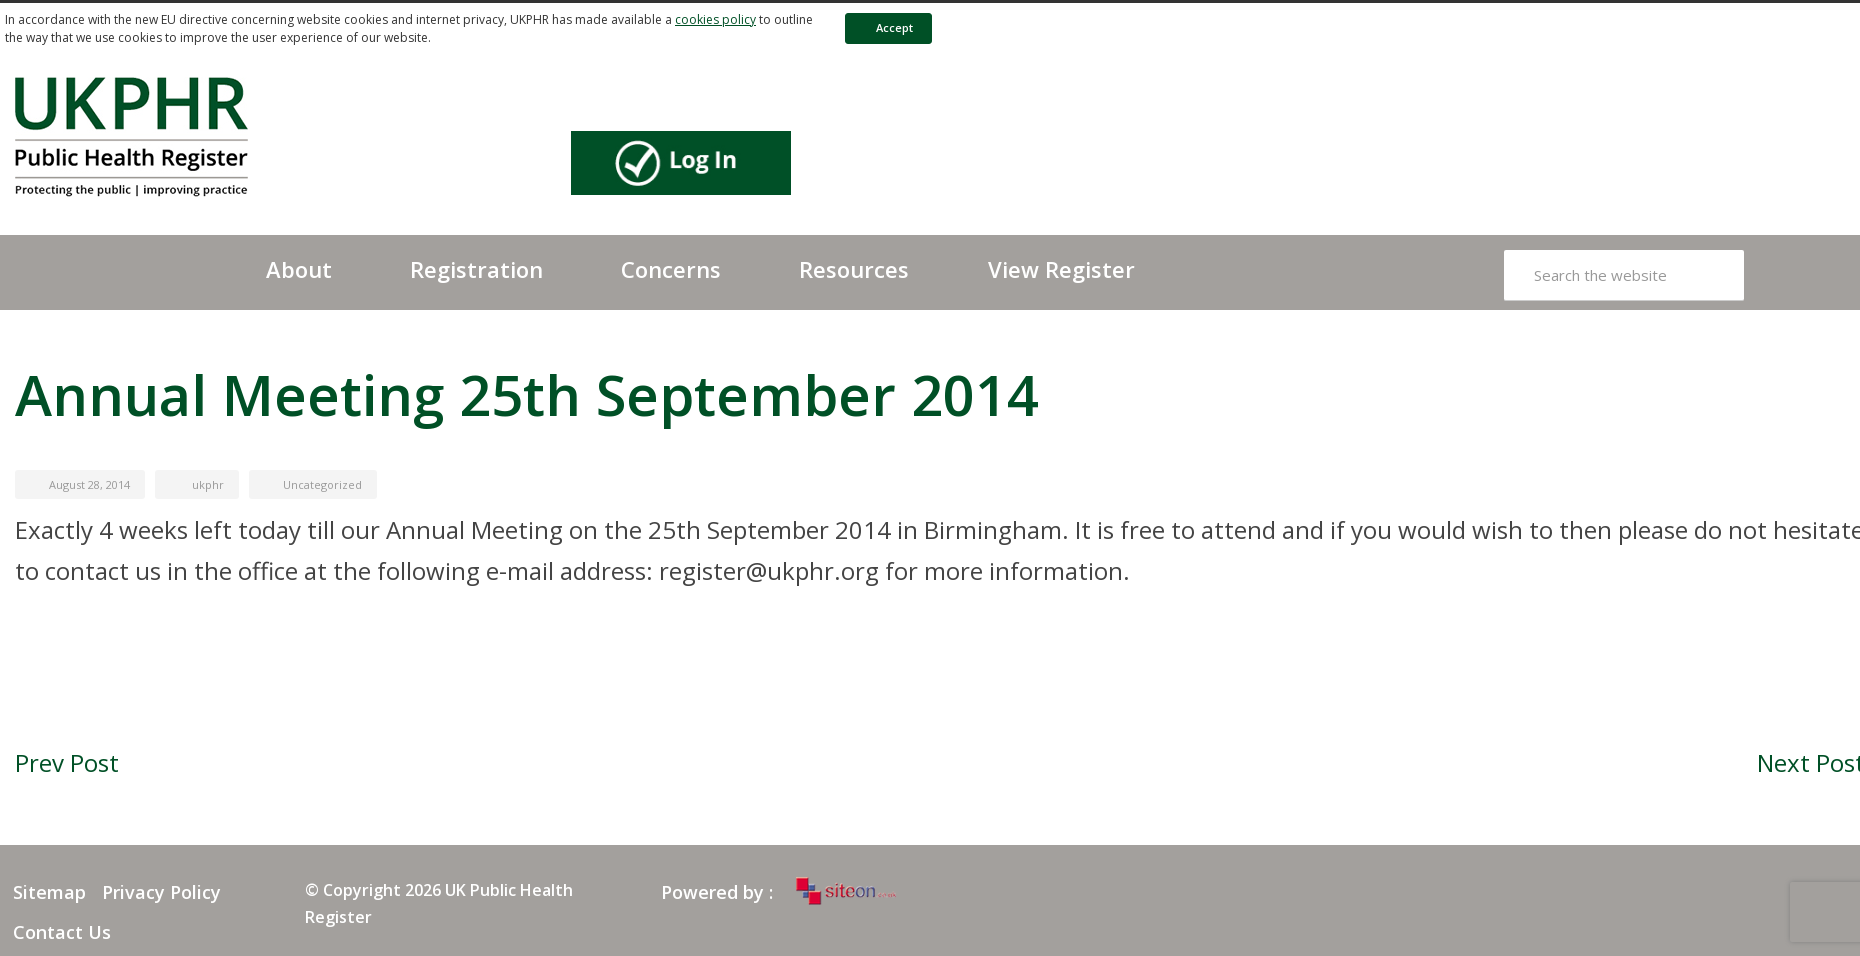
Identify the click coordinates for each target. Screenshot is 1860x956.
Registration (476, 269)
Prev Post (67, 762)
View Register (1061, 269)
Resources (854, 269)
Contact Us (62, 932)
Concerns (671, 269)
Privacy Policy (161, 892)
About (299, 269)
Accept (885, 27)
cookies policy (715, 19)
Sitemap (49, 892)
